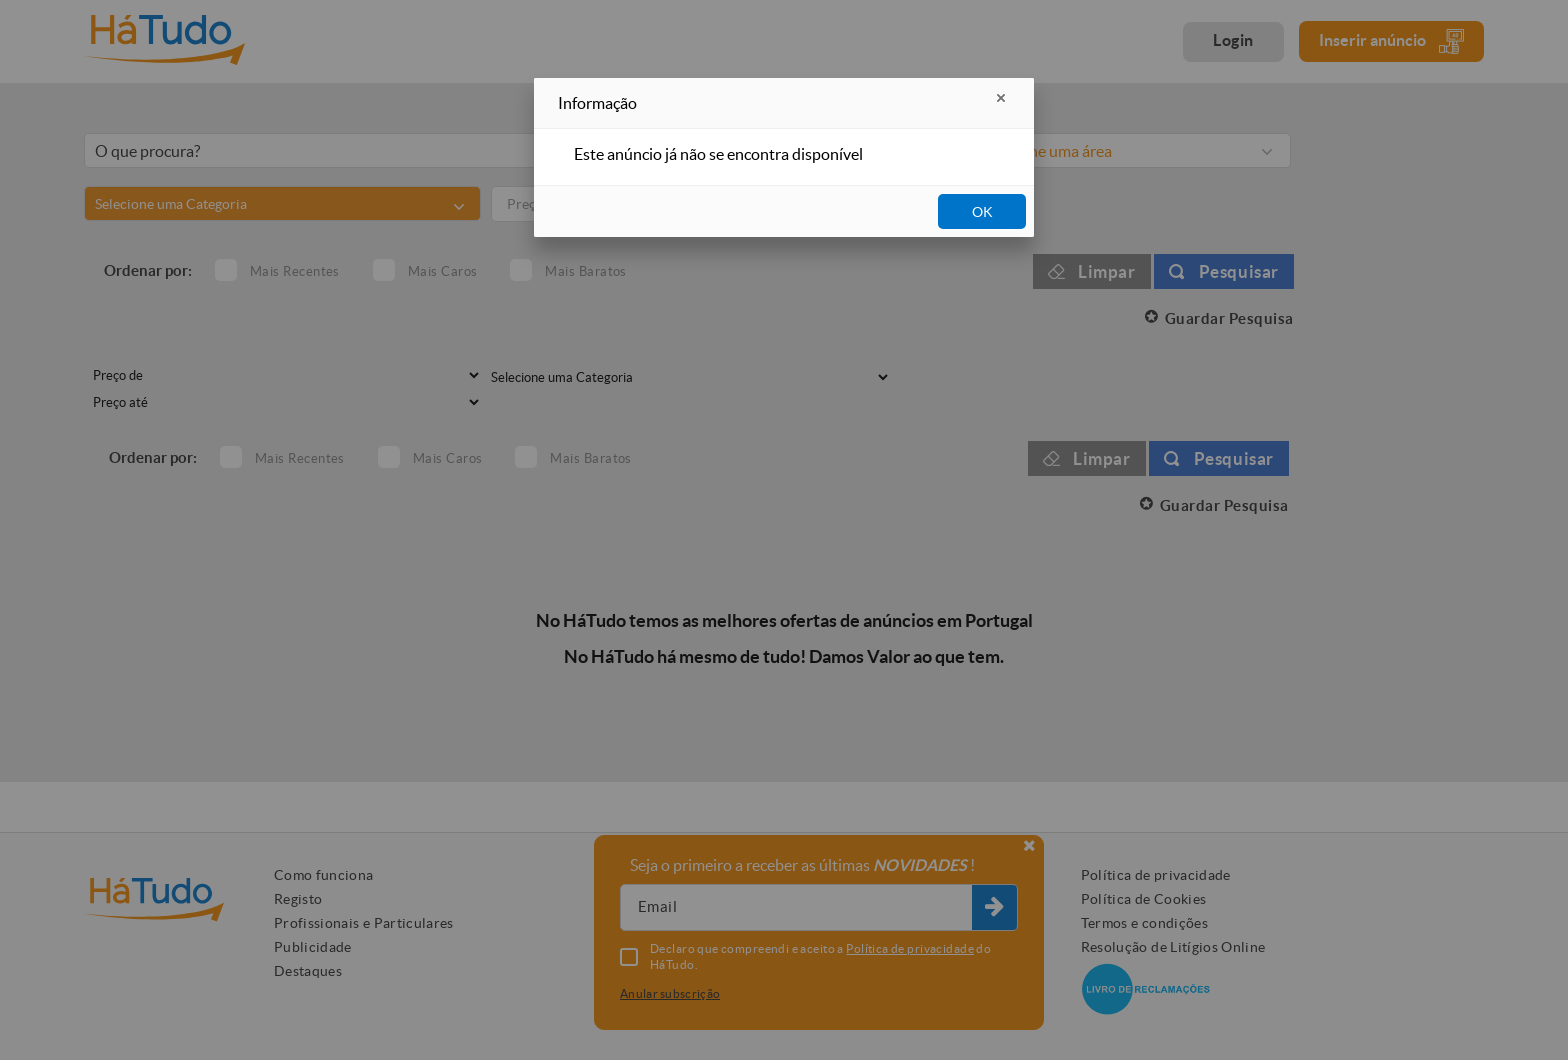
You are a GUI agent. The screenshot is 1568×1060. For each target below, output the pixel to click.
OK (982, 212)
